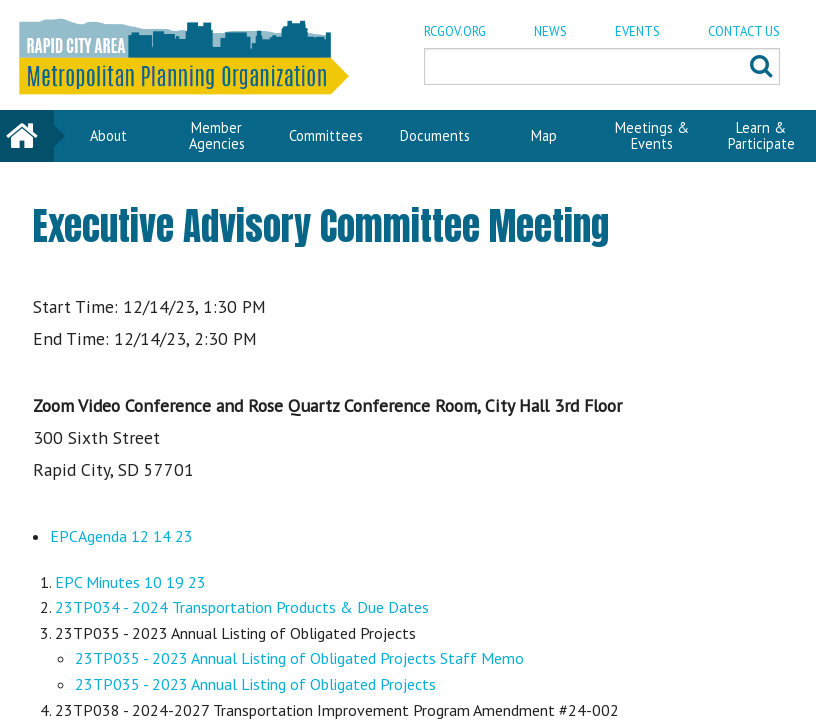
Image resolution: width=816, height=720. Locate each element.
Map (544, 135)
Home (27, 135)
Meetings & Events (652, 135)
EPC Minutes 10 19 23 (130, 582)
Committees (326, 135)
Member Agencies (217, 135)
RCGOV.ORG (455, 31)
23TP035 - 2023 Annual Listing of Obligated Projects (255, 684)
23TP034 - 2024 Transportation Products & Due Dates (242, 607)
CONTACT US (744, 31)
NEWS (550, 31)
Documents (435, 135)
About (108, 135)
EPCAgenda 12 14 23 (121, 536)
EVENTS (637, 31)
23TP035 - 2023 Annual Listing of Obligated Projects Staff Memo (299, 658)
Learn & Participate (761, 135)
